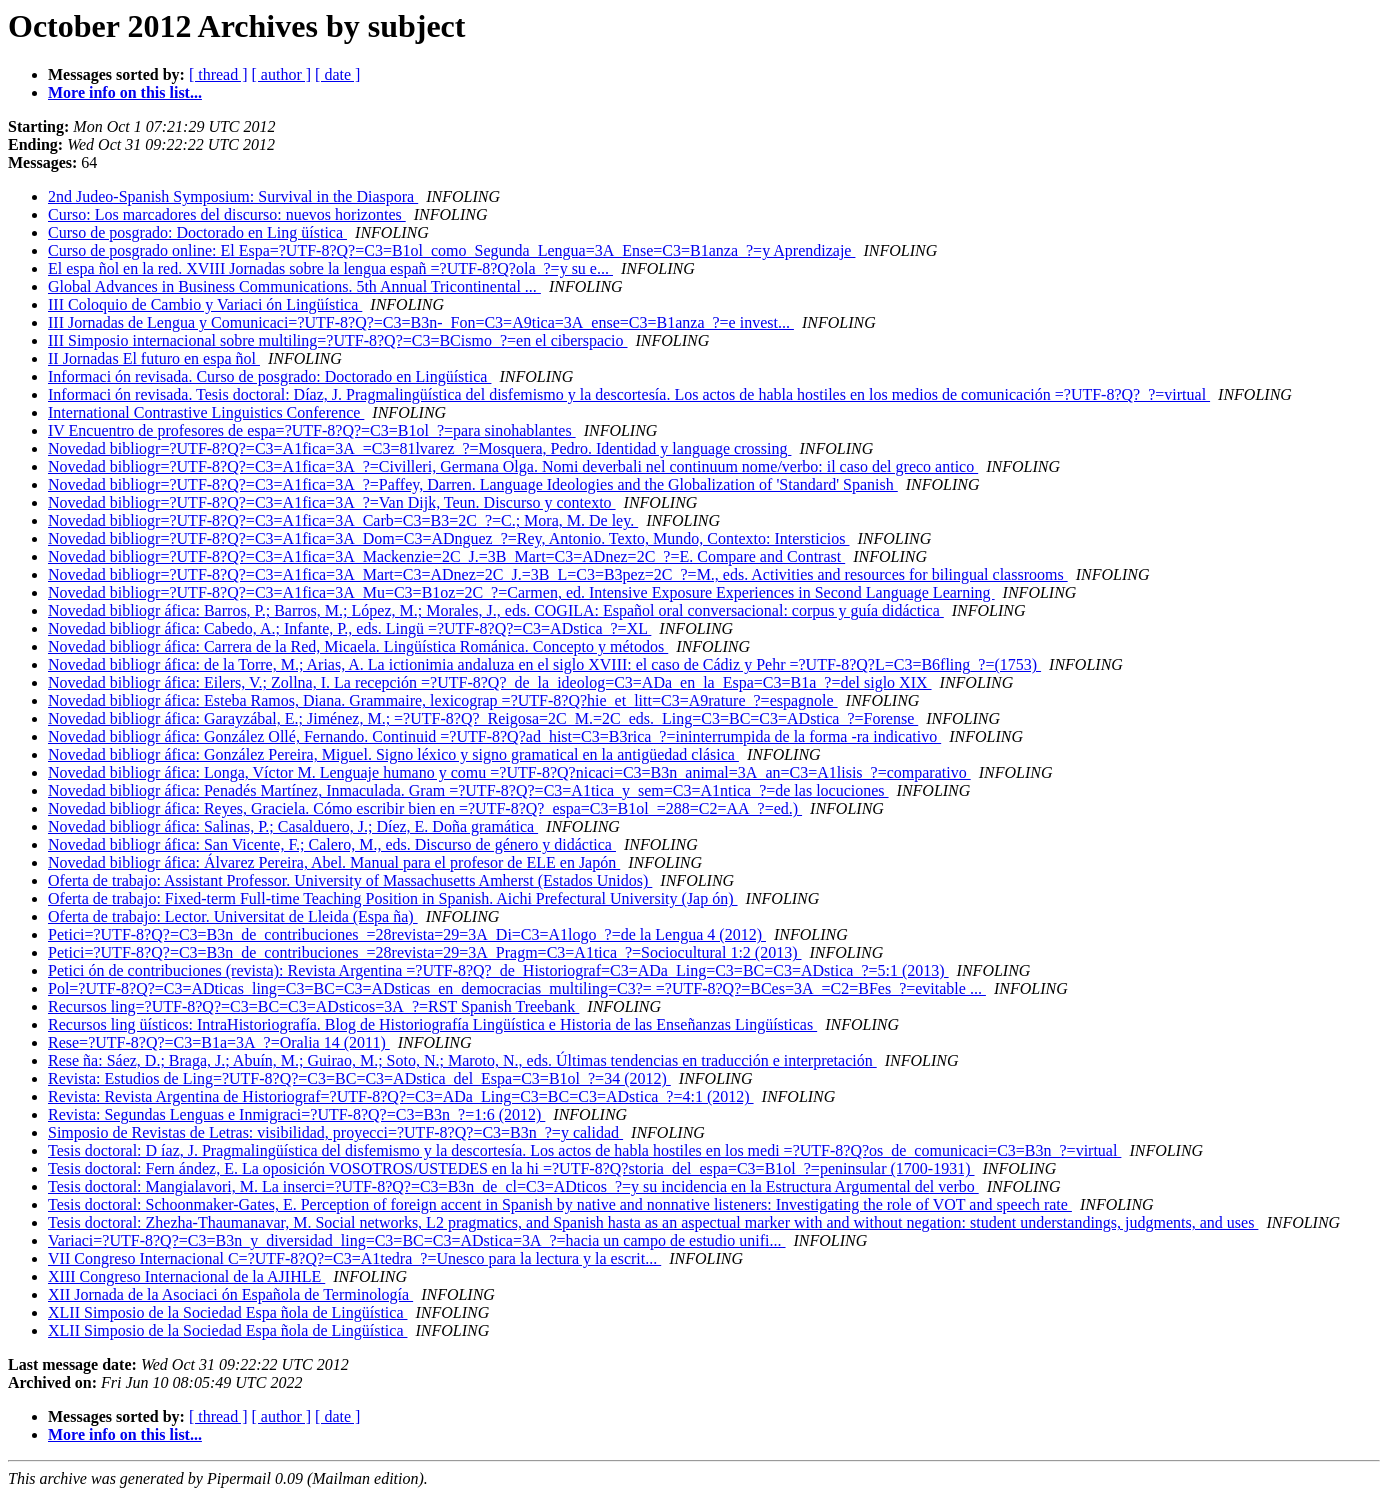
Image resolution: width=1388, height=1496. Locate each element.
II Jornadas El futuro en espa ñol (154, 358)
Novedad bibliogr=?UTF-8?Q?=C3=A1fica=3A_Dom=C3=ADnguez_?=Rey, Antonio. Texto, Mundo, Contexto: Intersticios (448, 538)
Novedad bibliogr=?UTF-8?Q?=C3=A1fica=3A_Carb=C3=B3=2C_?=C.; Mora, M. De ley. (343, 520)
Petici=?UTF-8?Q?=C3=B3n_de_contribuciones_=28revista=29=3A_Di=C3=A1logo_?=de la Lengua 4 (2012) (407, 934)
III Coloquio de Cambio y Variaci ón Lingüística (205, 304)
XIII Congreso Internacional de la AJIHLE (186, 1276)
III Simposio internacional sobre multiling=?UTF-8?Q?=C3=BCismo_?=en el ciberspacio (338, 340)
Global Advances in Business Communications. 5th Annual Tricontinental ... (294, 286)
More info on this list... (125, 92)
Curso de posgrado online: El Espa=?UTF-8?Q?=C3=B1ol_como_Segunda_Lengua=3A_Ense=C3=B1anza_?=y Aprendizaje (451, 250)
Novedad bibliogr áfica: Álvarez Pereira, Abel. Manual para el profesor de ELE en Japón (334, 862)
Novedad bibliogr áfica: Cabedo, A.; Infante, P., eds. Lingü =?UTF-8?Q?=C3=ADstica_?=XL (349, 628)
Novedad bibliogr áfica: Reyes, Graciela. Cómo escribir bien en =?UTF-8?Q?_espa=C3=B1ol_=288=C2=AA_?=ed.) (425, 808)
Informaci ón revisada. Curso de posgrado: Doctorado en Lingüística (269, 376)
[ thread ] (218, 74)
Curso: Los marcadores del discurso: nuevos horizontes (227, 214)
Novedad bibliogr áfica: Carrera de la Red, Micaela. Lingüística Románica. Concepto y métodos (358, 646)
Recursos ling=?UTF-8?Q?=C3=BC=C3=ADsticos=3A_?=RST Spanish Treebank (313, 1006)
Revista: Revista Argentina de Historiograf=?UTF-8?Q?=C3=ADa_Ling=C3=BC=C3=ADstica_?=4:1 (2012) (401, 1096)
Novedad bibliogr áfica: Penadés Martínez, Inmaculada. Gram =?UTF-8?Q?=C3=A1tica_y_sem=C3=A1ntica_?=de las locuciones (468, 790)
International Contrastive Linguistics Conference (206, 412)
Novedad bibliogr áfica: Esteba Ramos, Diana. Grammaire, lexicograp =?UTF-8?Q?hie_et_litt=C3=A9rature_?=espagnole (443, 700)
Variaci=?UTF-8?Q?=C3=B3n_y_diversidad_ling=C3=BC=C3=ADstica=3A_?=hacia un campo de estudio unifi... (417, 1240)
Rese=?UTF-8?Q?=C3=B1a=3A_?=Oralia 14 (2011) (219, 1042)
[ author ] (282, 74)
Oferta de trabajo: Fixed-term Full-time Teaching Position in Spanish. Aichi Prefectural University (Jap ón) (393, 898)
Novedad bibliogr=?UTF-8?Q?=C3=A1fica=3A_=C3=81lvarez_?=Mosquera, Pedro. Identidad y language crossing (419, 448)
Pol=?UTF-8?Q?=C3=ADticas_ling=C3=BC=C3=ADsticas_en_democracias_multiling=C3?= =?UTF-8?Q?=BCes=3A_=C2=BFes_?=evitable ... (517, 988)
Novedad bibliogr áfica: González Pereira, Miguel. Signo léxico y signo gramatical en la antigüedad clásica (393, 754)
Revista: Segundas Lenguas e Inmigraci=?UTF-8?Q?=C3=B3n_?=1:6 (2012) (296, 1114)
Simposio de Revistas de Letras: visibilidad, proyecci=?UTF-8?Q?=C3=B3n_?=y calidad (335, 1132)
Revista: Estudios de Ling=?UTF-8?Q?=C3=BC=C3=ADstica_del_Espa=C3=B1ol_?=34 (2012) (359, 1078)
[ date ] (337, 74)
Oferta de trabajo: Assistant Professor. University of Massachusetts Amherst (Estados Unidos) (350, 880)
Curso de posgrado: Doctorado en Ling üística (197, 232)
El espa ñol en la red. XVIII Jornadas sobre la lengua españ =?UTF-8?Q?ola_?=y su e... (330, 268)
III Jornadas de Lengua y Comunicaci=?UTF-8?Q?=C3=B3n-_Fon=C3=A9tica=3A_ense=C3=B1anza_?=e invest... (421, 322)
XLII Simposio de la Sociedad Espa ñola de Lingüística (227, 1312)
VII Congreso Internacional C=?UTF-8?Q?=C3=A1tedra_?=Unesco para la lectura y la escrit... (354, 1258)
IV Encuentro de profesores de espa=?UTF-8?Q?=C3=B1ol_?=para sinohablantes (312, 430)
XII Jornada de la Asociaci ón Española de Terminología (230, 1294)
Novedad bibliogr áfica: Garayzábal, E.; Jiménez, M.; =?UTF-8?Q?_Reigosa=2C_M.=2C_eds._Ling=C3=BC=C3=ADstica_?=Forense (483, 718)
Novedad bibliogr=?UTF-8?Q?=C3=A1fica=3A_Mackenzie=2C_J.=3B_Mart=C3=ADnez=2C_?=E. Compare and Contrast (446, 556)
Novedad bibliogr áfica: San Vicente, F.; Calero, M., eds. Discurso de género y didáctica (332, 844)
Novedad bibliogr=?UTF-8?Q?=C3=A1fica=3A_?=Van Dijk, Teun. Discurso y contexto (332, 502)
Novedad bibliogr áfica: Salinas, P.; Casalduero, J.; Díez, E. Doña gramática (293, 826)
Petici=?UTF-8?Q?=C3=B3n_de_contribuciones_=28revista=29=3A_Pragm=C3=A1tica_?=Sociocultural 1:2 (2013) (425, 952)
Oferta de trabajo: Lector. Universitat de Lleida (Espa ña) (233, 916)
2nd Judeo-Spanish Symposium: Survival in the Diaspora (233, 196)
